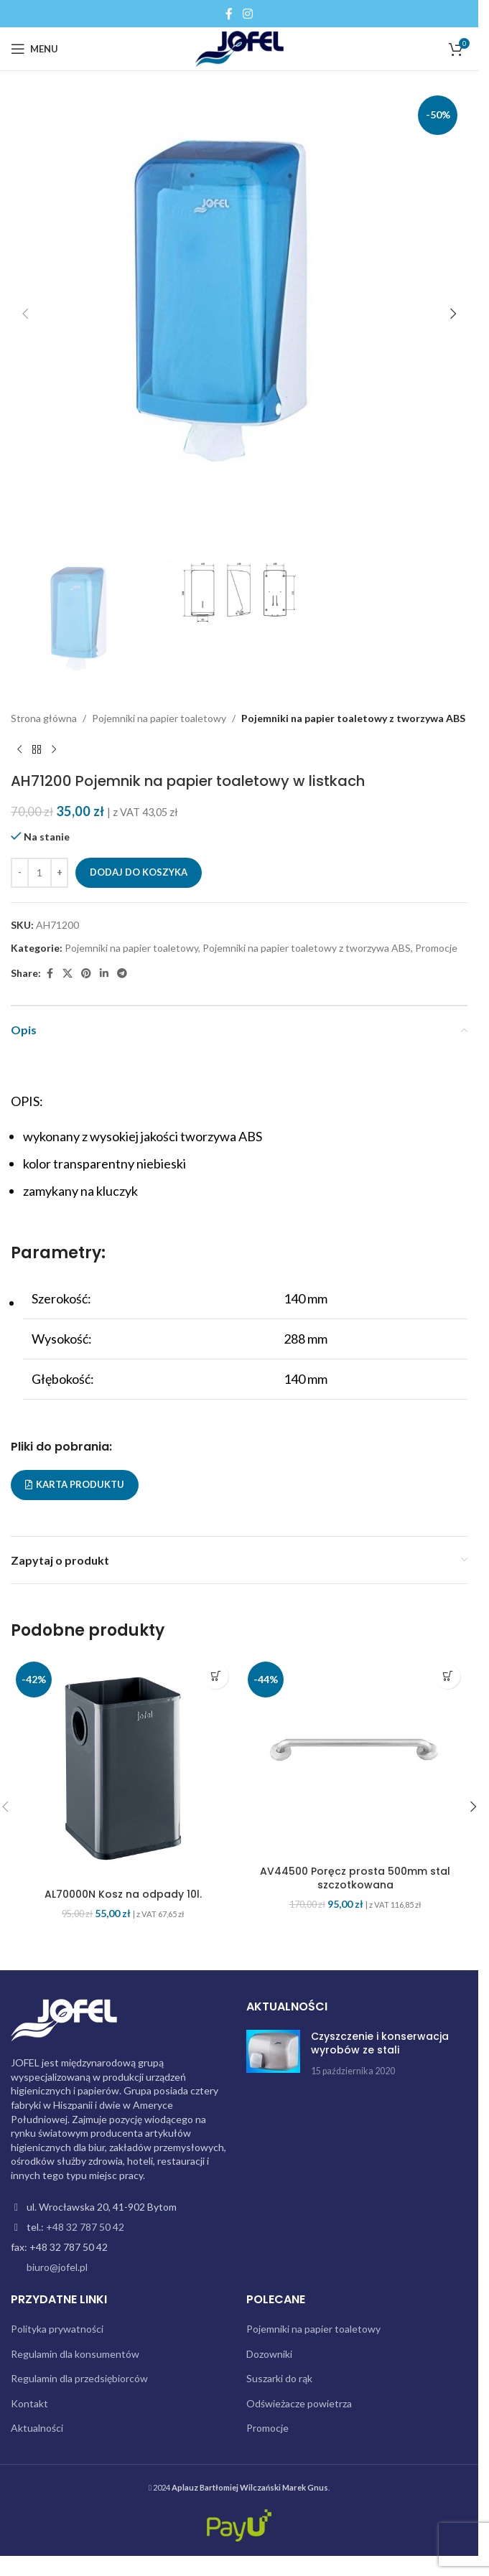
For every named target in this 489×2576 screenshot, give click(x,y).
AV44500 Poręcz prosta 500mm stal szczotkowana (355, 1878)
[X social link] (67, 973)
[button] (25, 313)
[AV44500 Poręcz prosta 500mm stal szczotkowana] (355, 1757)
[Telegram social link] (122, 973)
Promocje (436, 948)
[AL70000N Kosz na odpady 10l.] (123, 1769)
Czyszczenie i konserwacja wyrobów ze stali (380, 2043)
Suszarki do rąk (279, 2378)
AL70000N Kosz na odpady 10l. (123, 1894)
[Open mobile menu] (34, 48)
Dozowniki (269, 2354)
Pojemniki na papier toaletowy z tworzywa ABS (353, 718)
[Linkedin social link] (104, 973)
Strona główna (44, 718)
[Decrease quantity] (20, 873)
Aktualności (37, 2428)
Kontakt (29, 2403)
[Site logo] (239, 48)
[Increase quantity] (59, 873)
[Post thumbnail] (273, 2054)
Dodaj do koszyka (138, 873)
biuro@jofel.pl (57, 2267)
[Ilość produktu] (39, 873)
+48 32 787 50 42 (85, 2227)
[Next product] (53, 750)
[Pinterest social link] (86, 973)
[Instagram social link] (247, 13)
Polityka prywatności (57, 2329)
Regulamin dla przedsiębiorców (79, 2378)
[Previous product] (19, 750)
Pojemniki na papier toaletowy (159, 718)
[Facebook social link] (229, 13)
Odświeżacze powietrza (299, 2403)
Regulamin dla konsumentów (75, 2354)
